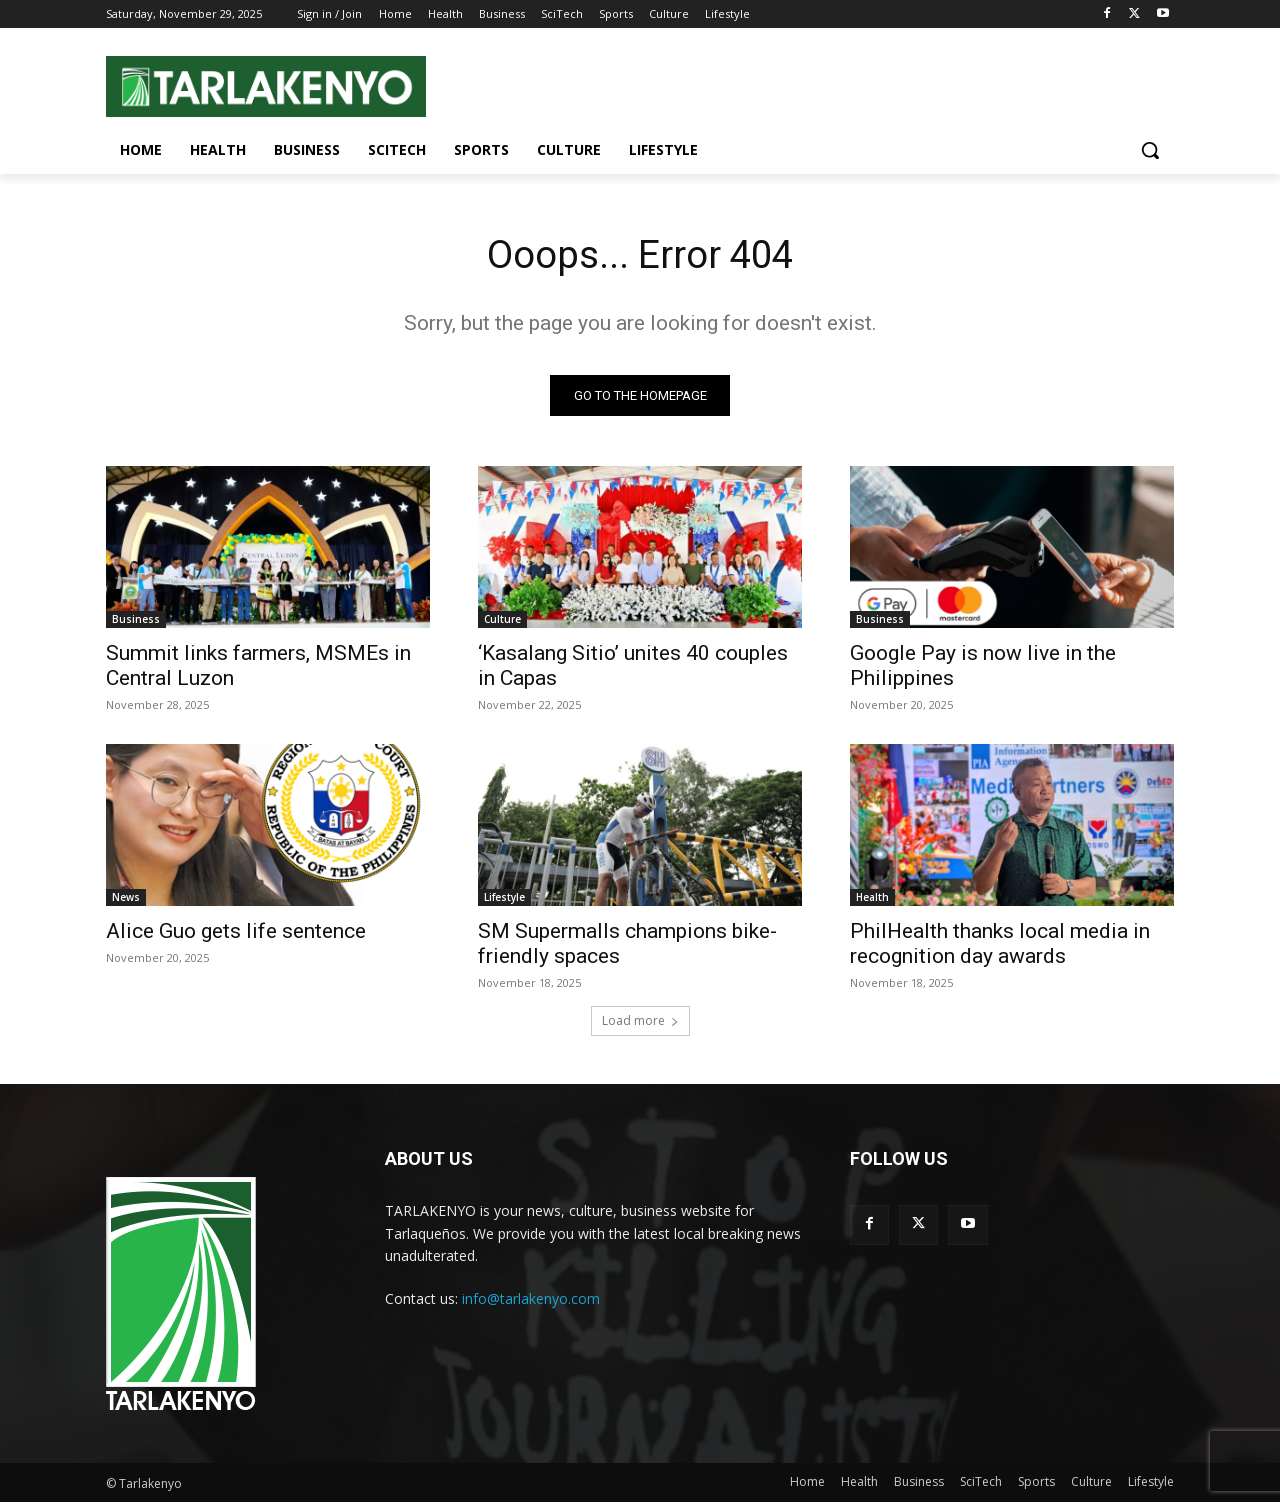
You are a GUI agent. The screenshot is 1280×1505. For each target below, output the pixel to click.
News (126, 900)
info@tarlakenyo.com (531, 1301)
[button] (1150, 150)
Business (136, 622)
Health (872, 900)
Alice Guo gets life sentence (236, 934)
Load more (640, 1023)
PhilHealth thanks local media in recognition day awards (1000, 946)
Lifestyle (504, 900)
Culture (502, 622)
